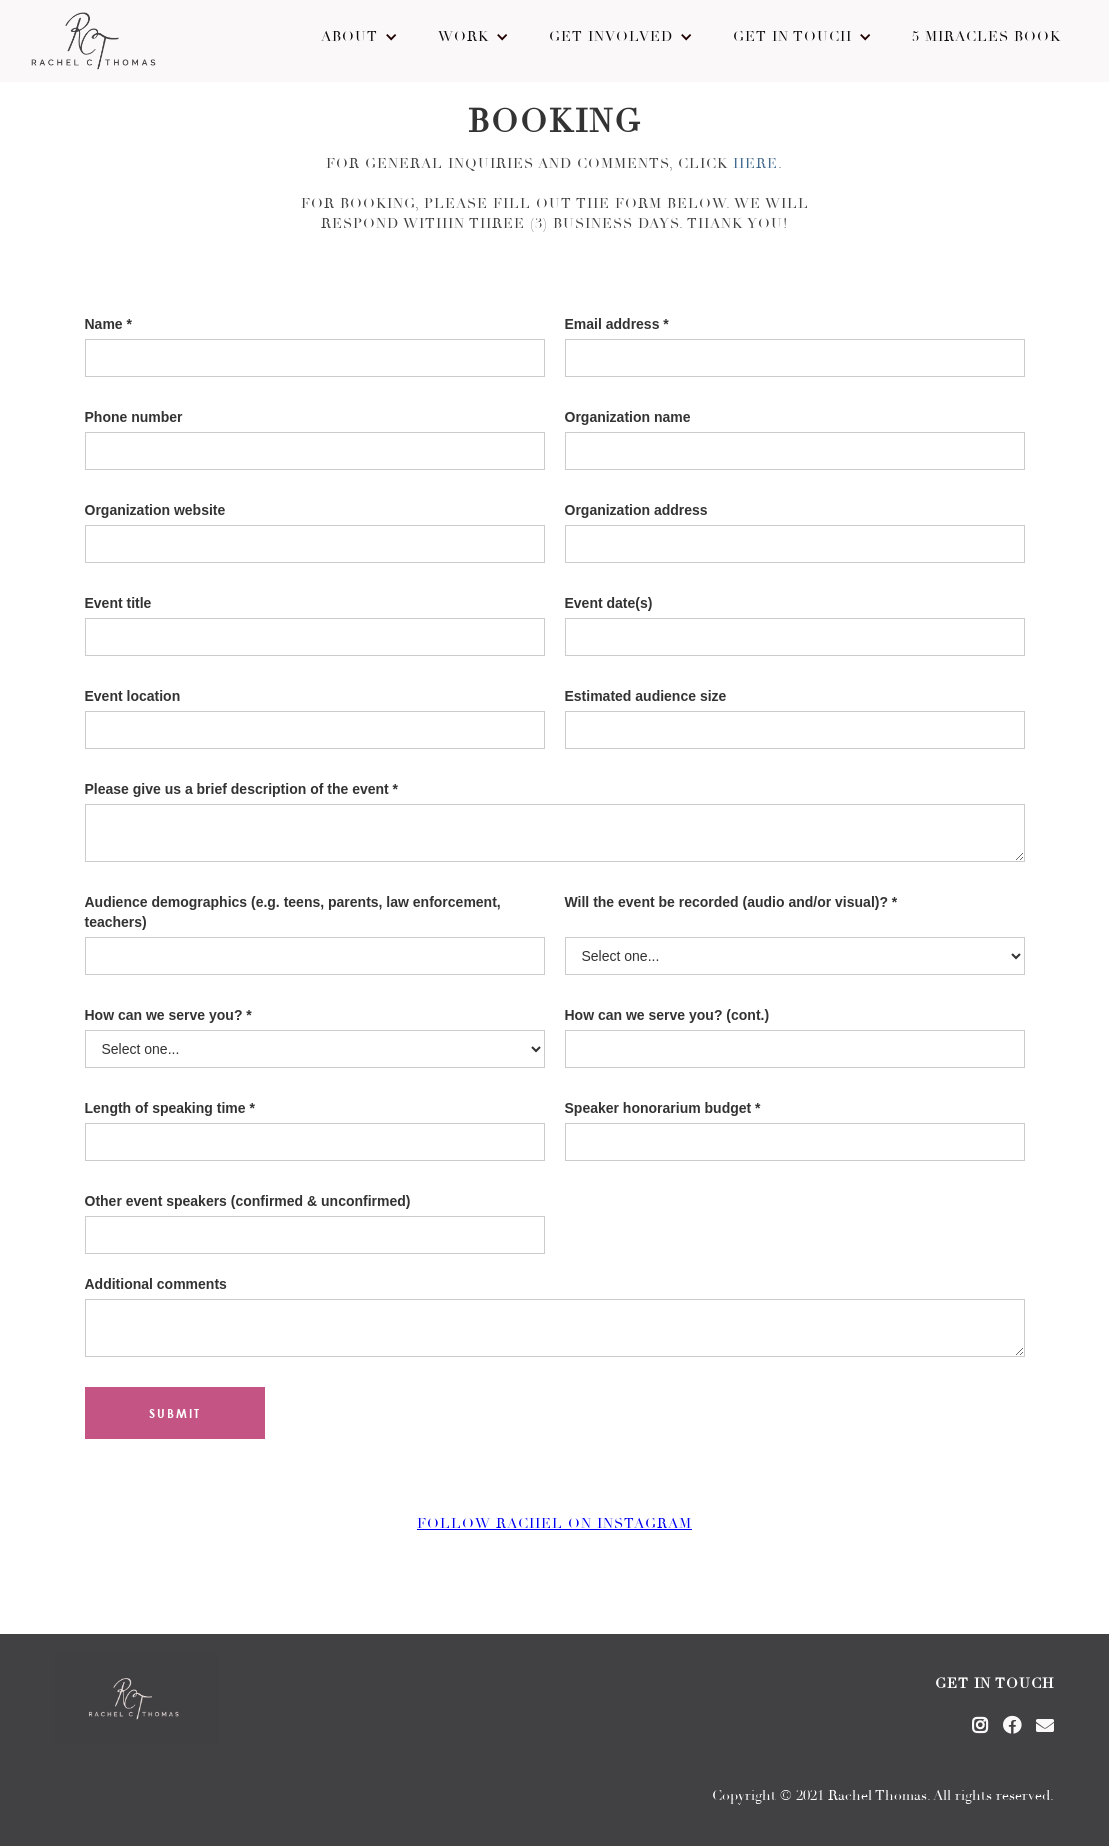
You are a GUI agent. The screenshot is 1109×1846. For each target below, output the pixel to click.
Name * (108, 324)
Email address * (617, 324)
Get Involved (611, 37)
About (349, 37)
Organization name (628, 417)
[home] (93, 41)
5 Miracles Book (986, 37)
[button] (359, 37)
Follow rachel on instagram (554, 1524)
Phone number (134, 417)
